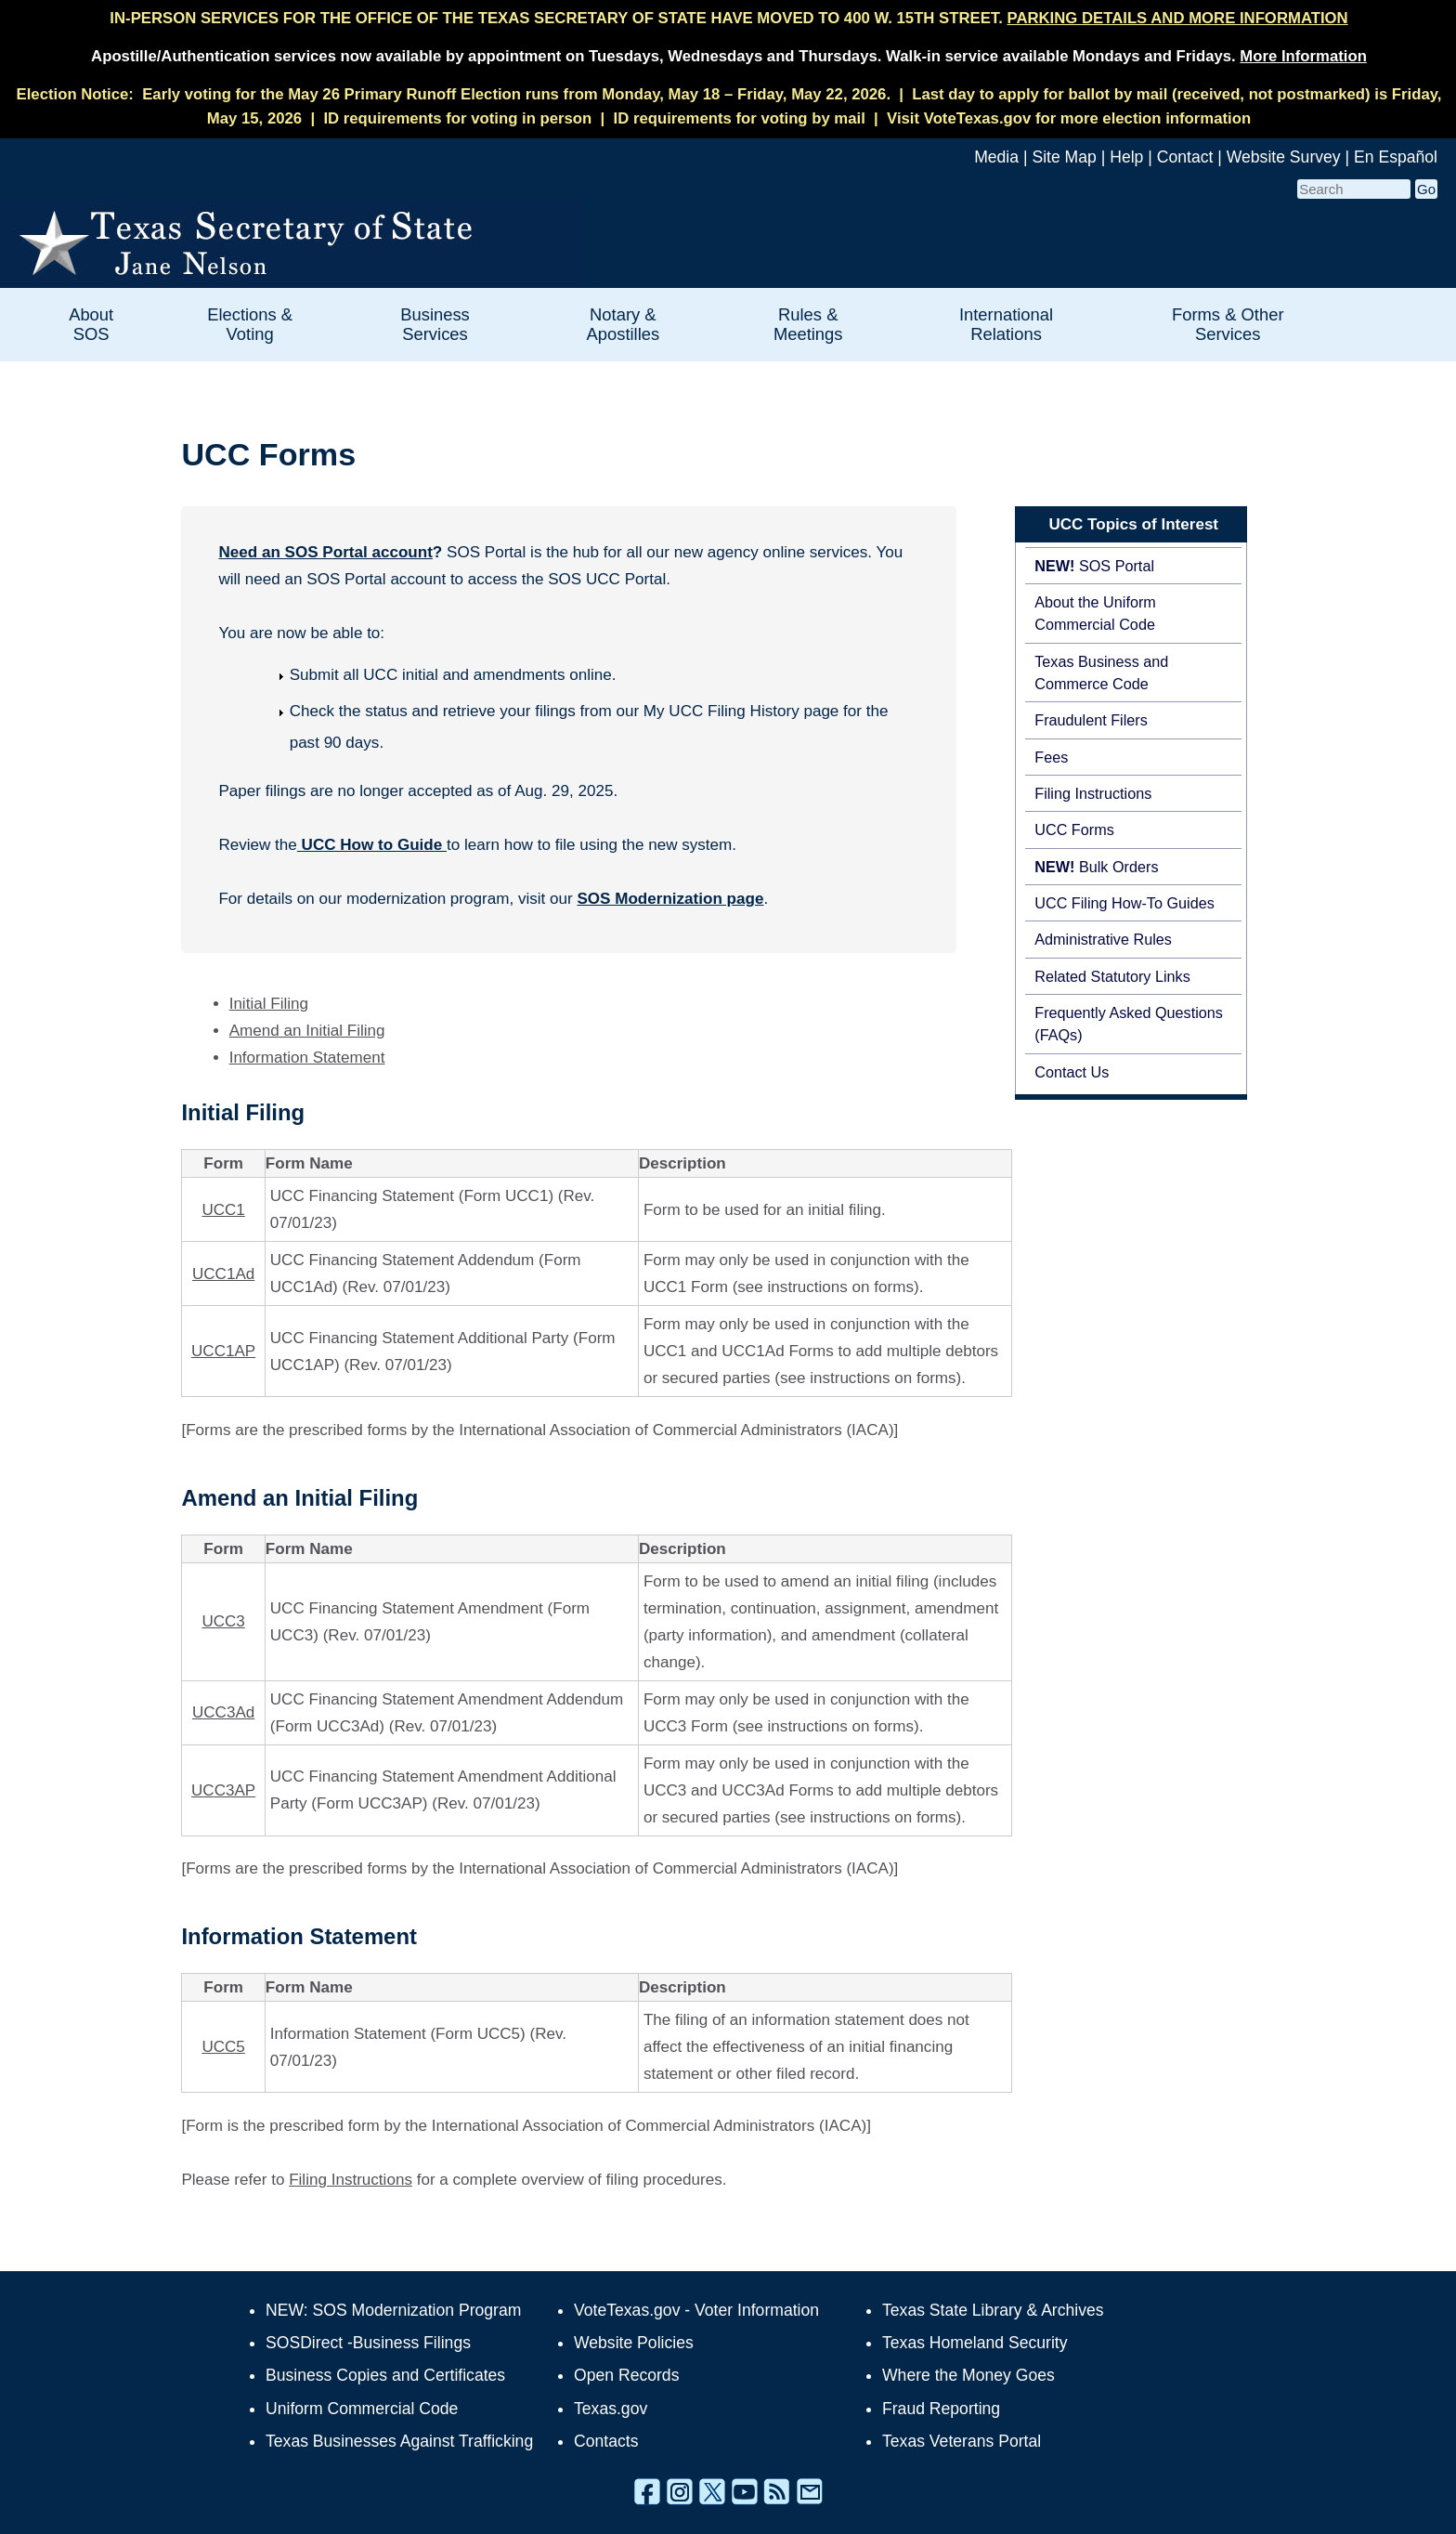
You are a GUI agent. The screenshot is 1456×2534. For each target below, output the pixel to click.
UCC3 (223, 1621)
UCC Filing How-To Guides (1124, 903)
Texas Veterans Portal (961, 2441)
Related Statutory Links (1112, 976)
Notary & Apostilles (622, 324)
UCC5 (223, 2047)
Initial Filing (268, 1003)
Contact (1185, 157)
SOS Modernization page (670, 899)
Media (996, 157)
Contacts (606, 2441)
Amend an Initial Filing (307, 1030)
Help (1126, 157)
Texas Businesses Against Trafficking (399, 2441)
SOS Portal (1094, 565)
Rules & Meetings (808, 324)
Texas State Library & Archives (993, 2310)
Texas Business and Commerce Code (1101, 672)
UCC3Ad (223, 1712)
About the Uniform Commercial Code (1095, 613)
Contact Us (1071, 1072)
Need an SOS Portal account (325, 552)
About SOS (91, 324)
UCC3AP (223, 1790)
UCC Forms (1074, 829)
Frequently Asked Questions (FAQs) (1128, 1023)
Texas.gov (610, 2408)
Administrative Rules (1103, 939)
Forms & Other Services (1228, 324)
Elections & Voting (249, 324)
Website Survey (1284, 157)
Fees (1051, 757)
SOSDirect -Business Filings (368, 2342)
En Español (1395, 157)
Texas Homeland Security (974, 2342)
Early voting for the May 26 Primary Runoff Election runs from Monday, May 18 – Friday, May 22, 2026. (516, 94)
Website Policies (634, 2342)
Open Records (626, 2375)
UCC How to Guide (372, 845)
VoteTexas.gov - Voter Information (696, 2310)
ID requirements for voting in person (457, 118)
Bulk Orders (1096, 866)
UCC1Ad (223, 1274)
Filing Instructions (1092, 793)
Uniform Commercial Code (362, 2408)
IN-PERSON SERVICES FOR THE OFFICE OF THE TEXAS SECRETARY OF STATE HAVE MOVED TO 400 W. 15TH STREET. (728, 18)
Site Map (1064, 157)
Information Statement (307, 1057)
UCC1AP (223, 1351)
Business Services (435, 324)
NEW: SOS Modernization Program (393, 2310)
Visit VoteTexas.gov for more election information (1069, 118)
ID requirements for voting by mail (739, 118)
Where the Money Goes (968, 2375)
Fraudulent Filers (1091, 720)
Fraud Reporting (941, 2408)
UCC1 (223, 1210)
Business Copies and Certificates (385, 2375)
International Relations (1006, 324)
